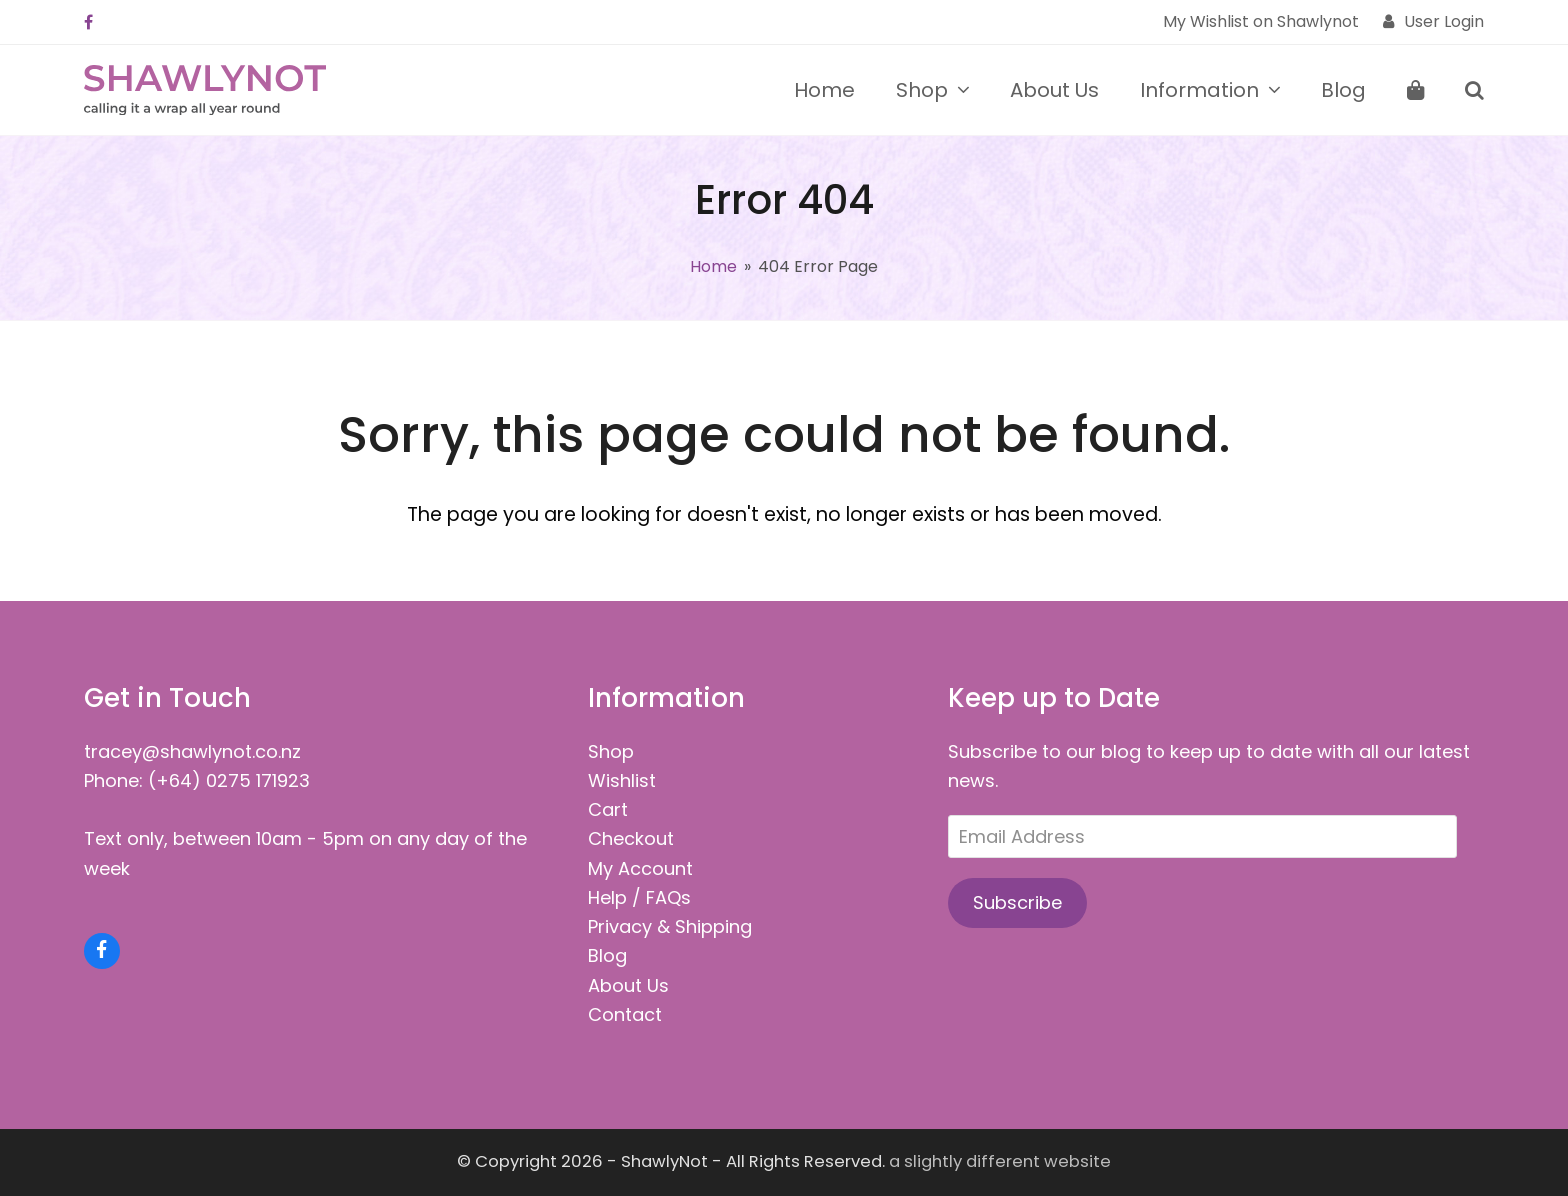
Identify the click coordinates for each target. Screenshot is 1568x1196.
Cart (608, 809)
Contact (625, 1014)
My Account (640, 868)
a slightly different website (1000, 1161)
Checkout (631, 838)
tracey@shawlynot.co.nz (192, 751)
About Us (628, 985)
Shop (611, 751)
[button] (1416, 90)
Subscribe (1017, 902)
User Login (1444, 21)
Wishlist (622, 780)
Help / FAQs (639, 897)
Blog (607, 955)
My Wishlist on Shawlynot (1261, 21)
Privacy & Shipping (670, 926)
